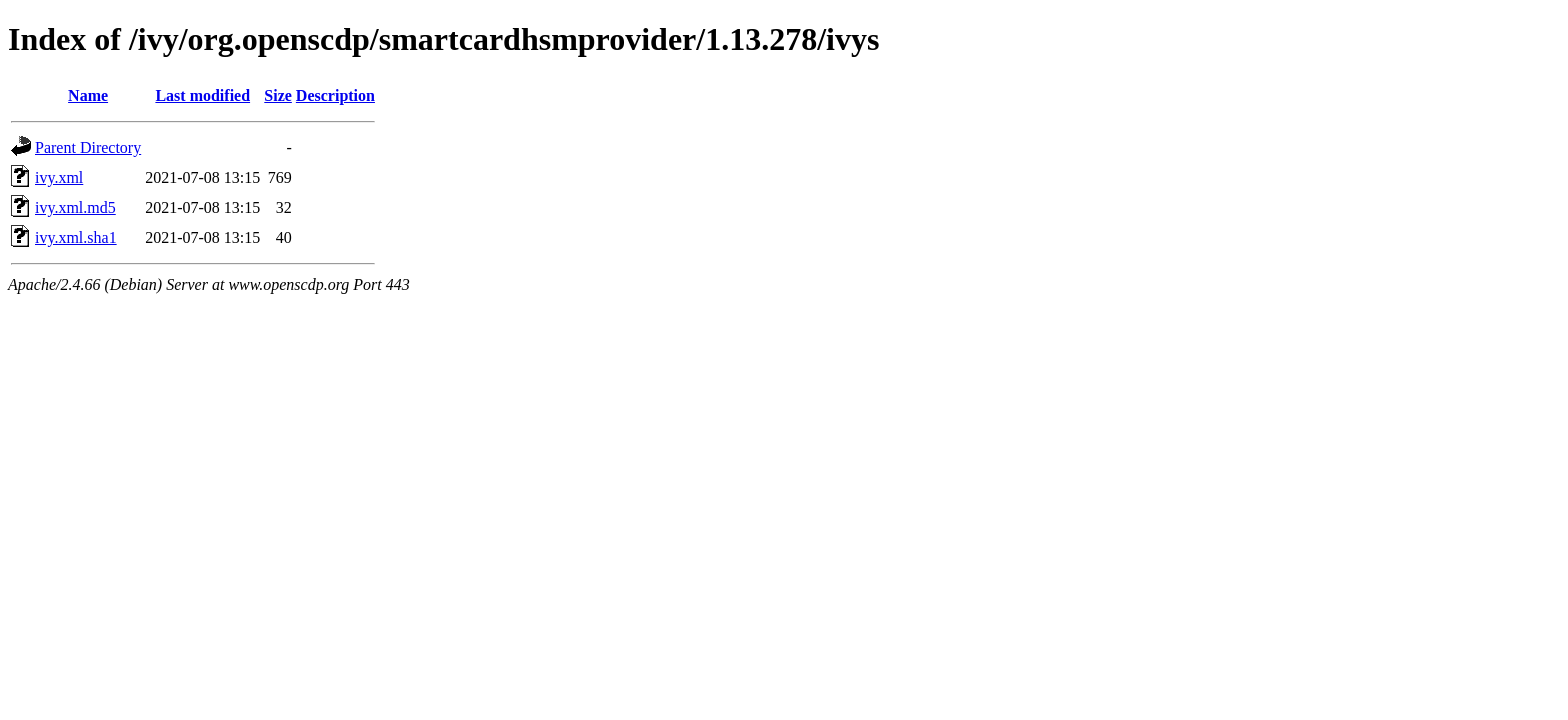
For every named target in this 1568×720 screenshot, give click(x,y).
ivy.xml (59, 177)
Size (278, 95)
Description (335, 95)
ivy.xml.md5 (75, 207)
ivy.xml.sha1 (76, 237)
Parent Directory (88, 147)
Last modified (202, 95)
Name (88, 95)
